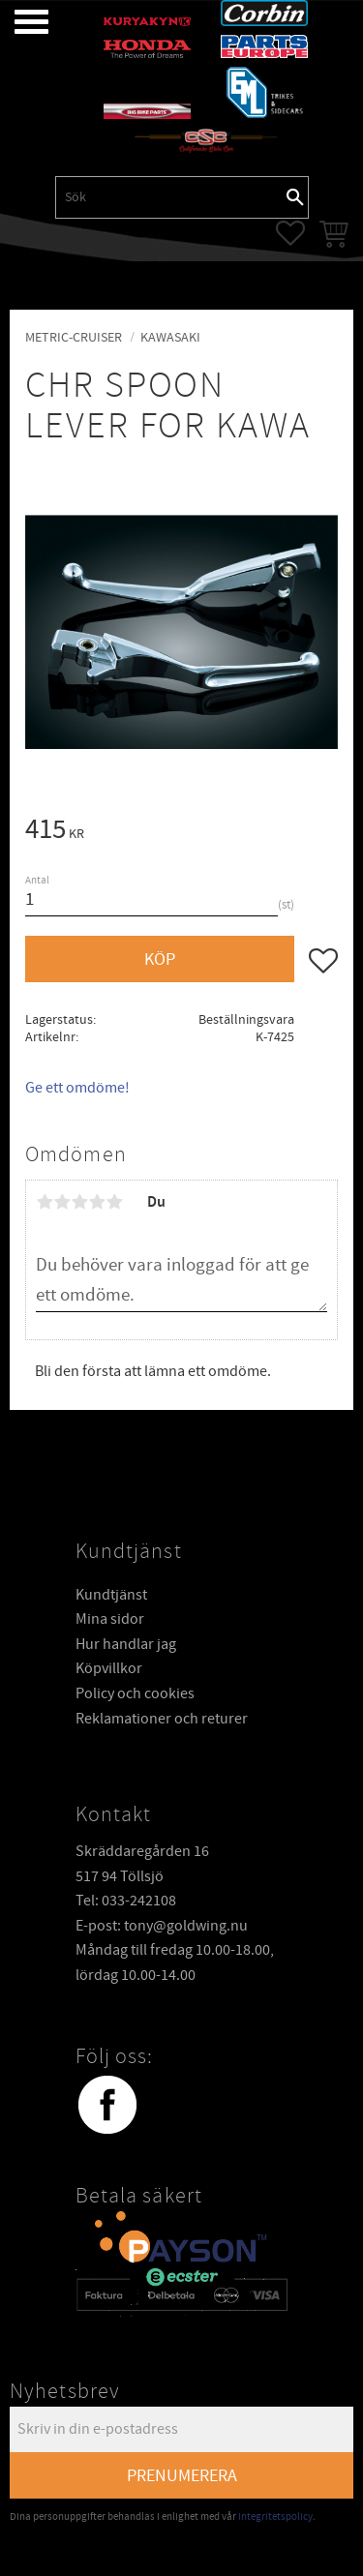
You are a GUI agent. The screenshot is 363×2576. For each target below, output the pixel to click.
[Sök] (295, 197)
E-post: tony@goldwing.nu (162, 1924)
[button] (17, 22)
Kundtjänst (111, 1593)
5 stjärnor (114, 1202)
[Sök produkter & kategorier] (169, 197)
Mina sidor (110, 1618)
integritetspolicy (275, 2515)
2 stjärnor (62, 1202)
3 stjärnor (79, 1202)
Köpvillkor (109, 1667)
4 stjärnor (97, 1202)
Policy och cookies (135, 1692)
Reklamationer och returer (162, 1717)
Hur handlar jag (126, 1643)
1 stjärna (44, 1202)
